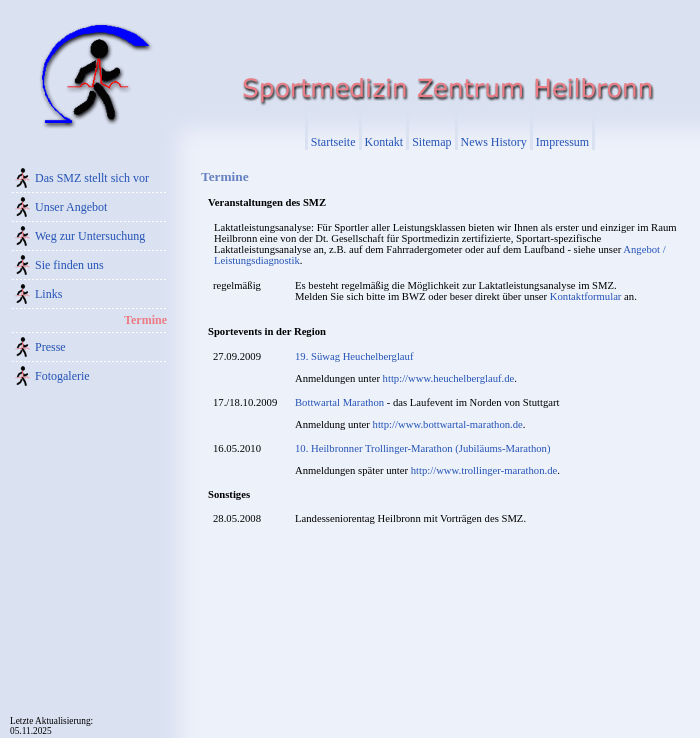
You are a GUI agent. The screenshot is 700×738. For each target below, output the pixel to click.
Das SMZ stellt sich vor (92, 178)
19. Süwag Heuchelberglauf (354, 356)
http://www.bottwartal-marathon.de (448, 424)
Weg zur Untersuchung (90, 236)
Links (48, 294)
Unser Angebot (71, 207)
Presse (50, 347)
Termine (145, 320)
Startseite (333, 142)
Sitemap (431, 142)
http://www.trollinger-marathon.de (484, 470)
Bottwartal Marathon (339, 402)
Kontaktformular (586, 296)
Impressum (562, 142)
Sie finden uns (69, 265)
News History (494, 142)
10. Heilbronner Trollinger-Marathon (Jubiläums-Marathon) (423, 448)
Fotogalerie (62, 376)
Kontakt (384, 142)
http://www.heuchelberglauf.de (449, 378)
